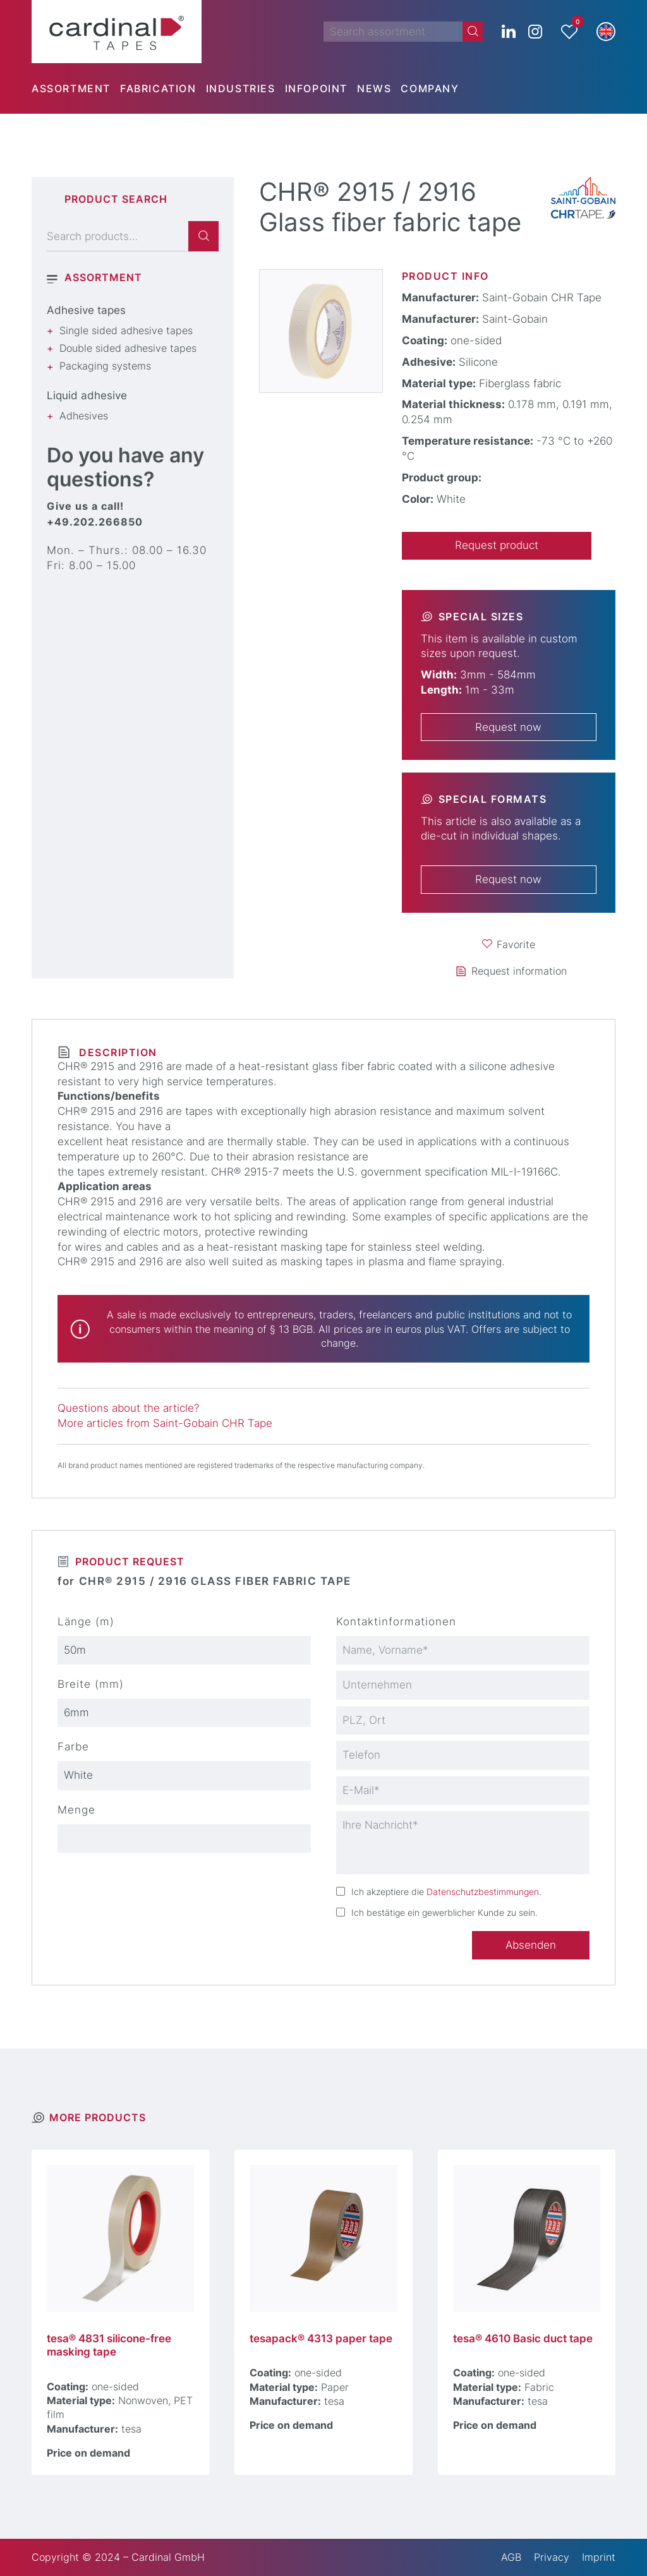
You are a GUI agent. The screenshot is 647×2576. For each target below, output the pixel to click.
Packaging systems (105, 365)
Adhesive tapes (86, 310)
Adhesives (83, 415)
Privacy (551, 2557)
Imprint (598, 2557)
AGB (511, 2557)
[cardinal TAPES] (117, 31)
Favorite (516, 944)
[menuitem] (76, 88)
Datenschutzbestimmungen (482, 1891)
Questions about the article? (128, 1408)
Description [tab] (116, 1052)
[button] (605, 31)
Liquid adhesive (87, 395)
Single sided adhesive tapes (126, 330)
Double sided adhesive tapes (128, 348)
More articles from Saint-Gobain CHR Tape (164, 1423)
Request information (519, 971)
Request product (496, 545)
